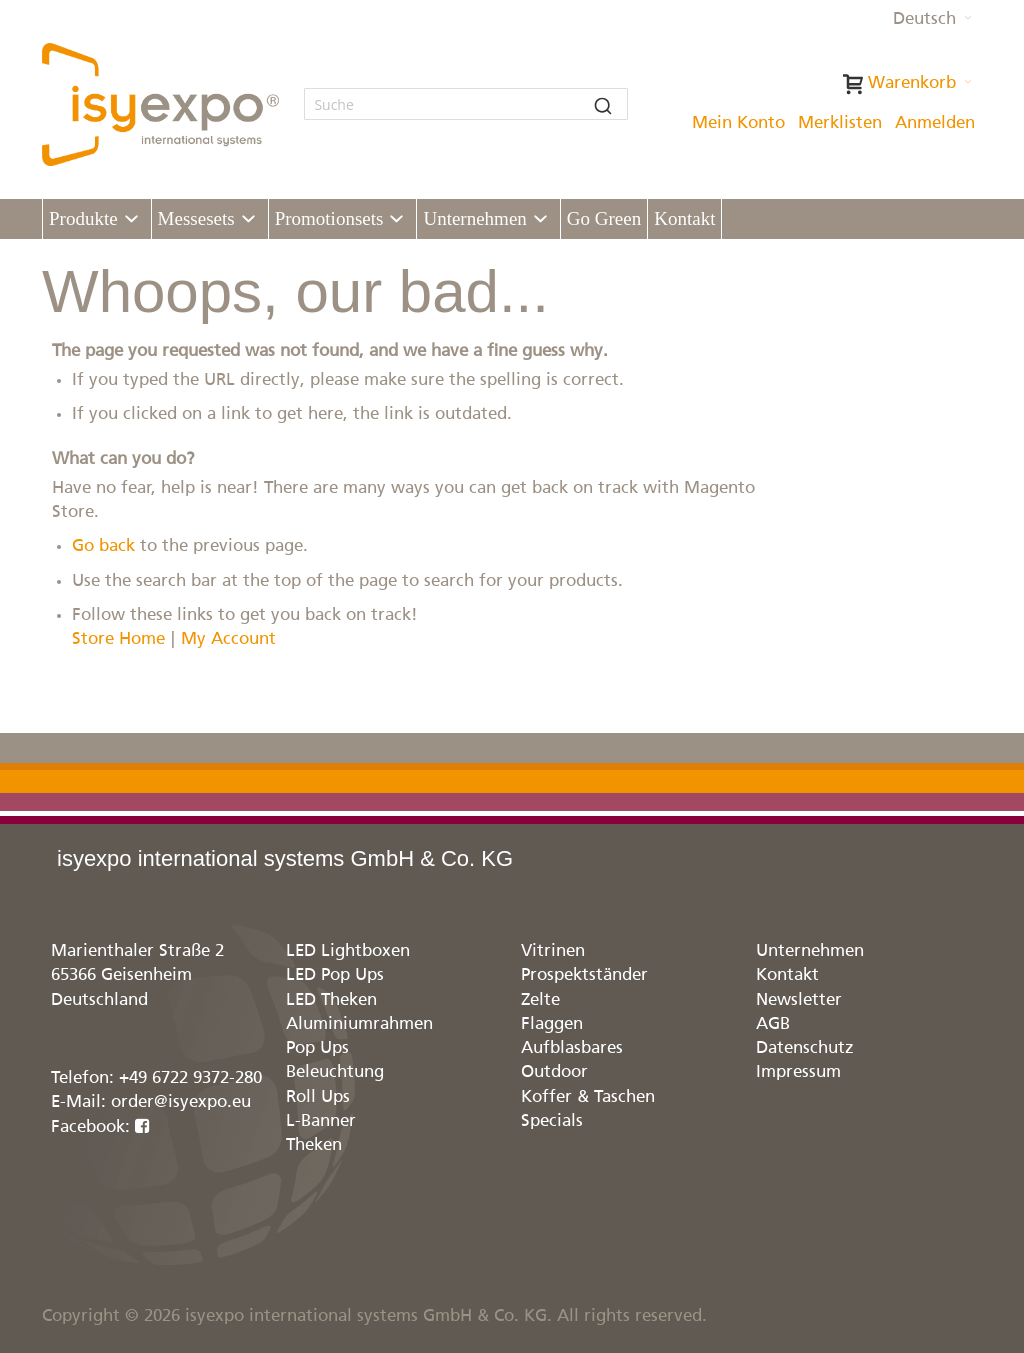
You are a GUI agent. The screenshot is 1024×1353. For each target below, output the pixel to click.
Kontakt (787, 975)
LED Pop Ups (335, 975)
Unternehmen (810, 951)
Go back (103, 546)
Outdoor (554, 1072)
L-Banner (321, 1121)
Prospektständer (584, 975)
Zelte (540, 1000)
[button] (932, 20)
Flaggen (552, 1024)
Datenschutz (805, 1048)
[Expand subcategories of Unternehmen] (540, 220)
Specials (552, 1121)
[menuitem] (97, 219)
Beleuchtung (335, 1072)
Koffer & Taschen (588, 1097)
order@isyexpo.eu (181, 1102)
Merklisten (840, 123)
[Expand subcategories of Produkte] (131, 220)
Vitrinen (553, 951)
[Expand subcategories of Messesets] (248, 220)
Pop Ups (317, 1048)
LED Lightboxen (348, 951)
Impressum (798, 1072)
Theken (314, 1145)
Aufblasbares (572, 1048)
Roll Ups (318, 1097)
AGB (773, 1024)
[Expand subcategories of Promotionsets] (396, 220)
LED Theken (331, 1000)
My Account (228, 639)
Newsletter (799, 1000)
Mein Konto (738, 123)
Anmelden (935, 123)
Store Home (118, 639)
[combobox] (466, 104)
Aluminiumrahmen (359, 1024)
